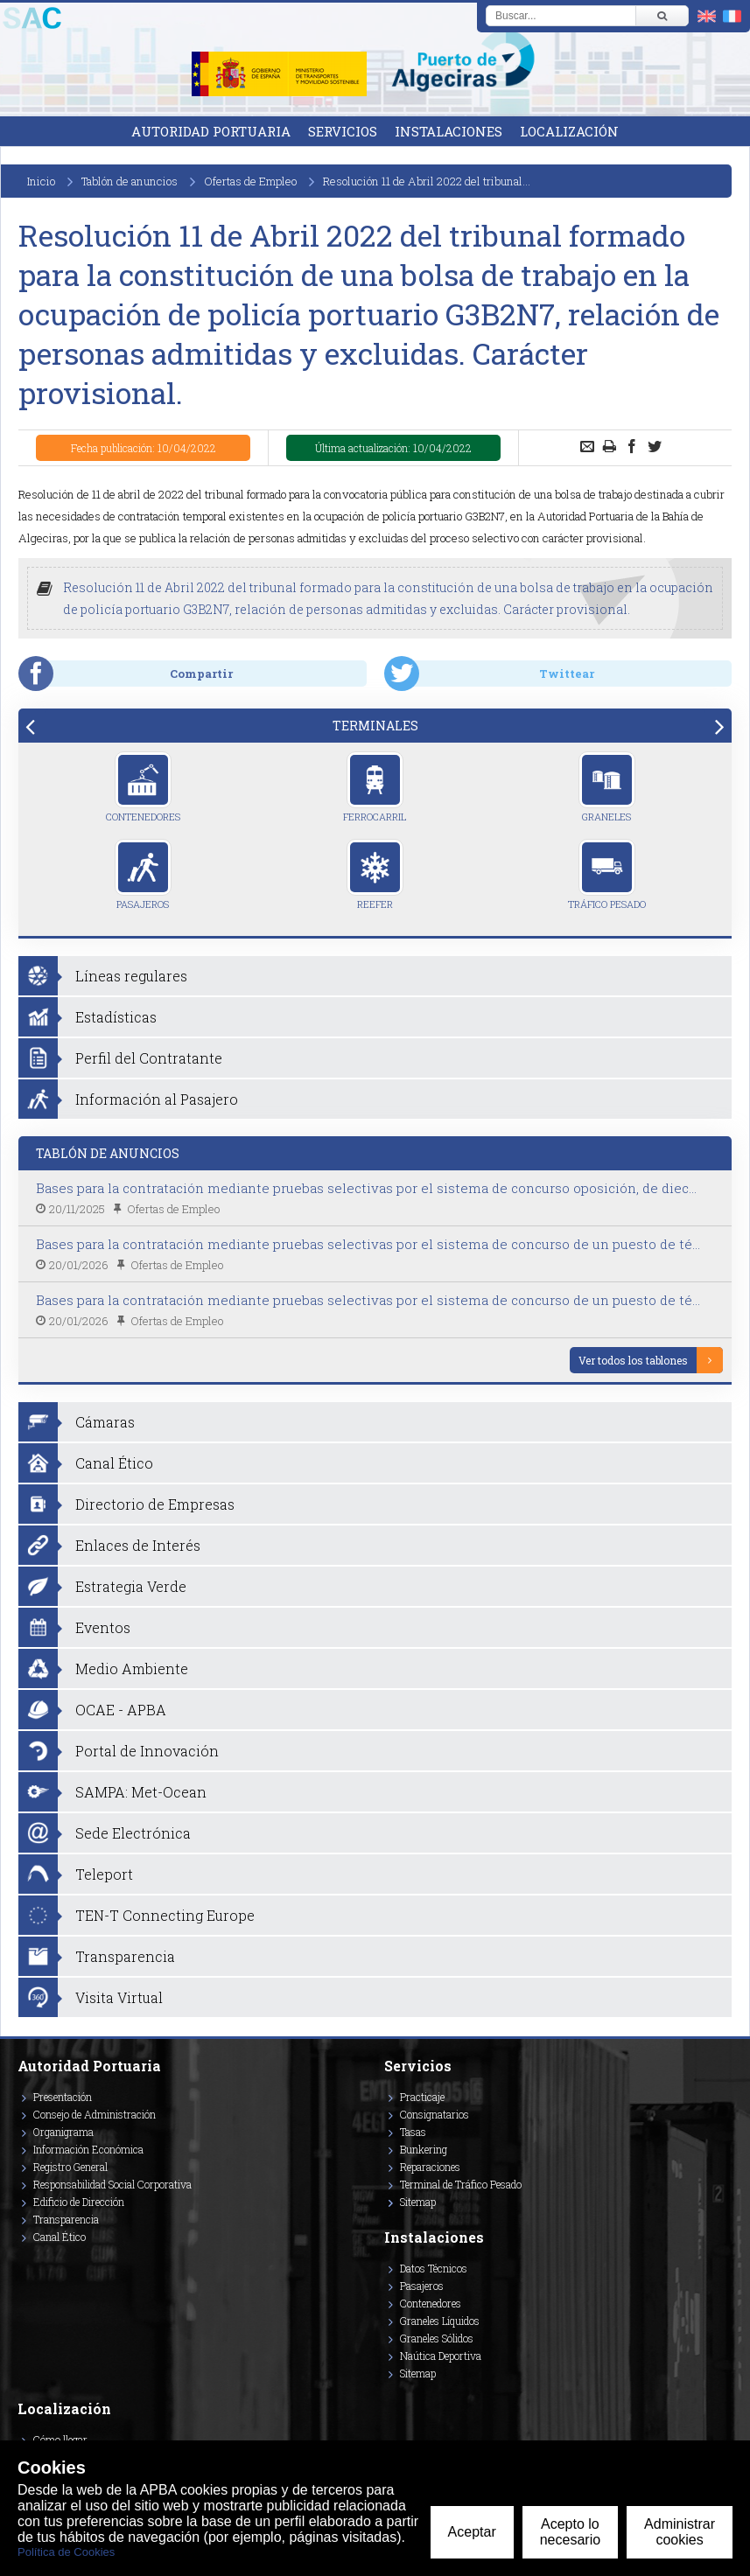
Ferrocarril (374, 787)
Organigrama (63, 2132)
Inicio (41, 181)
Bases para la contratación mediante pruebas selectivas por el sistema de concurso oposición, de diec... (366, 1188)
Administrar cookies (679, 2532)
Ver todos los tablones (633, 1360)
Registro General (70, 2167)
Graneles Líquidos (440, 2321)
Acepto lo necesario (570, 2532)
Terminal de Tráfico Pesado (461, 2184)
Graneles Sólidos (436, 2338)
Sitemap (418, 2202)
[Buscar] (661, 15)
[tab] (375, 726)
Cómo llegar (60, 2440)
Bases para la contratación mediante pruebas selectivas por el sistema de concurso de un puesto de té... (368, 1244)
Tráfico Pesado (607, 875)
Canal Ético (59, 2237)
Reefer (375, 875)
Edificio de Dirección (78, 2202)
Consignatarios (434, 2114)
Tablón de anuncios (129, 181)
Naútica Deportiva (440, 2356)
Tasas (413, 2132)
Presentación (62, 2097)
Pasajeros (143, 875)
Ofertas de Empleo (250, 181)
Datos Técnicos (433, 2268)
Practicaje (422, 2097)
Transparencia (66, 2219)
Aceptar (472, 2531)
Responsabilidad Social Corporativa (112, 2184)
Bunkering (423, 2149)
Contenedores (143, 787)
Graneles (606, 787)
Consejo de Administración (94, 2114)
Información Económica (88, 2149)
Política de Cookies (66, 2552)
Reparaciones (430, 2167)
